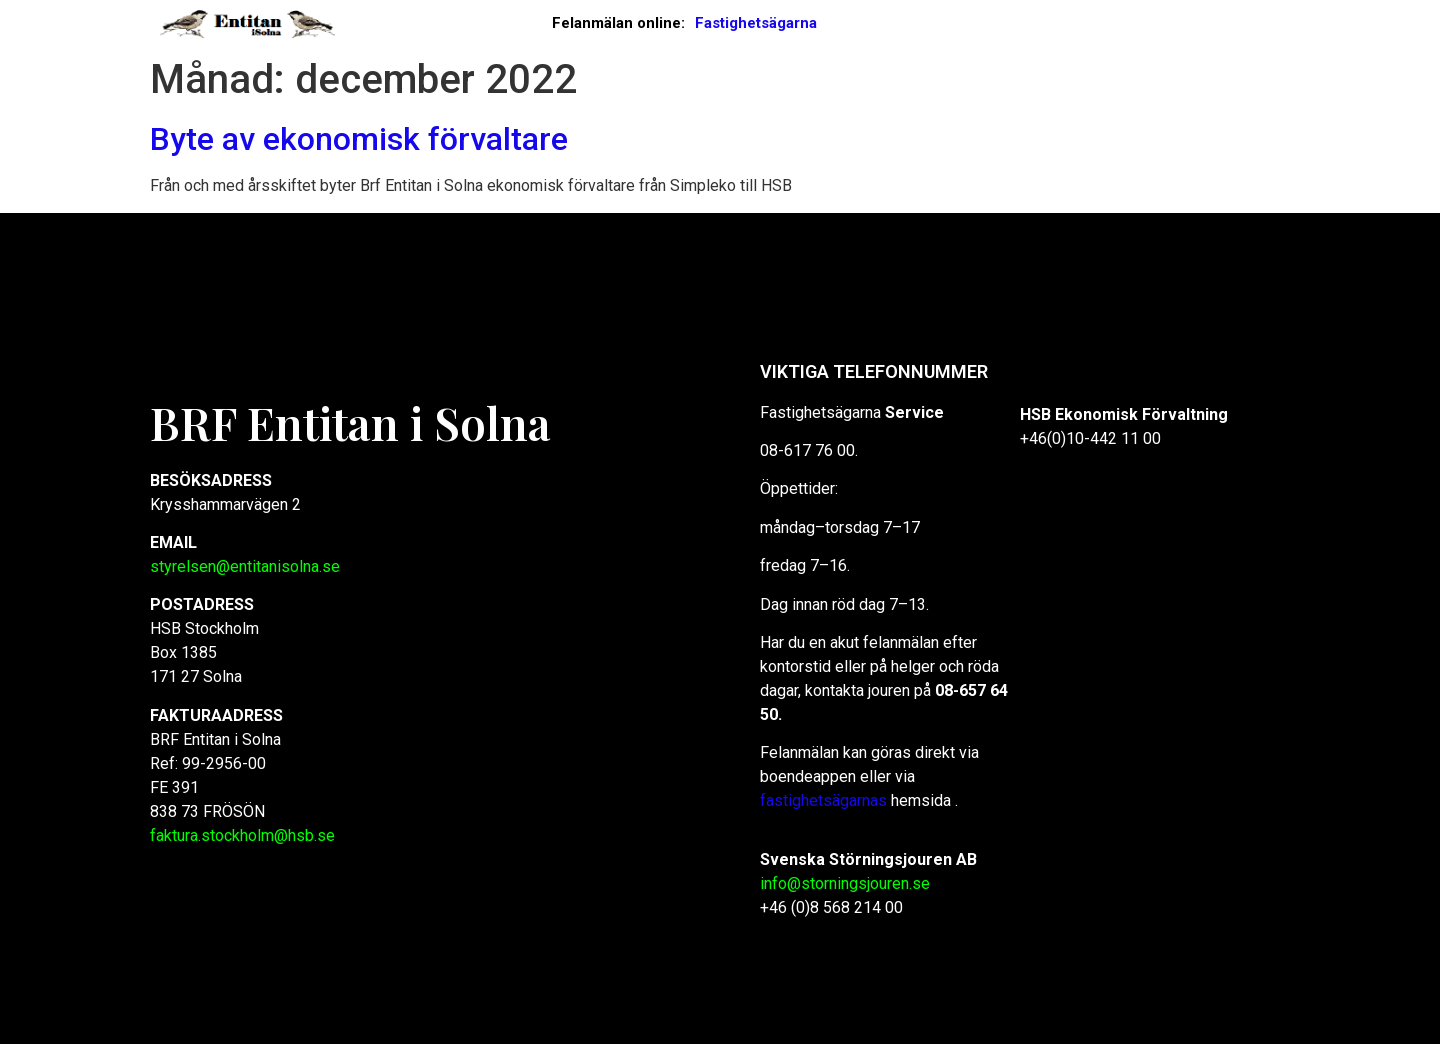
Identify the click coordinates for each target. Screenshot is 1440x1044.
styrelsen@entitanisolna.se (245, 566)
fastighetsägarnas (825, 800)
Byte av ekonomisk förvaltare (359, 139)
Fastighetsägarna (756, 23)
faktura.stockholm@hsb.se (242, 835)
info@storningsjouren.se (845, 883)
